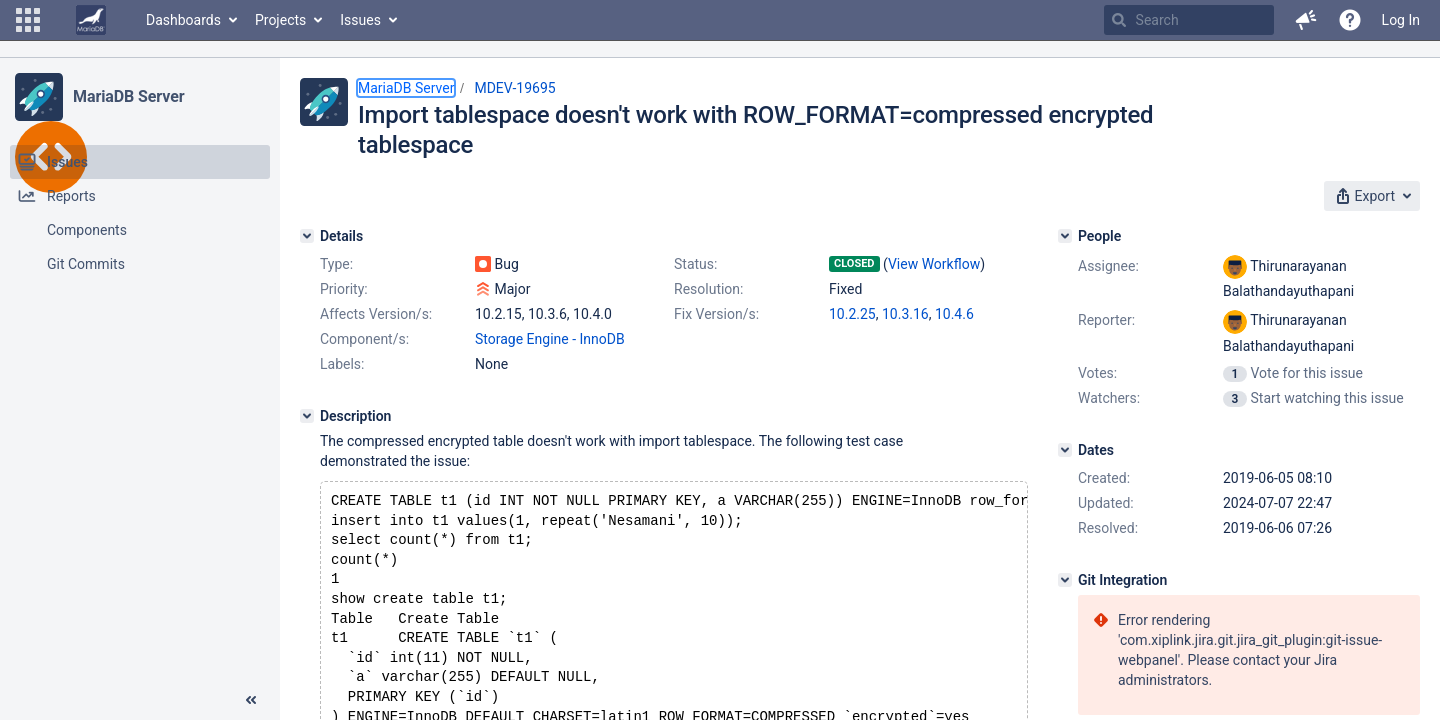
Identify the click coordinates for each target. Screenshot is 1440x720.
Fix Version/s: (716, 314)
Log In (1401, 20)
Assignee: (1108, 266)
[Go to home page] (91, 20)
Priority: (344, 289)
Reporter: (1106, 320)
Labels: (342, 364)
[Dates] (1065, 450)
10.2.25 (852, 314)
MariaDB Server (128, 96)
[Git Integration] (1065, 580)
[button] (28, 20)
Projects (280, 20)
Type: (336, 264)
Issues (360, 20)
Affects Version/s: (376, 314)
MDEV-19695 (514, 88)
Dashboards (183, 20)
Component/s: (364, 339)
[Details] (307, 236)
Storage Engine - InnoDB (550, 339)
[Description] (307, 416)
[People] (1065, 236)
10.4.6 (954, 314)
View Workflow (934, 264)
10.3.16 (905, 314)
